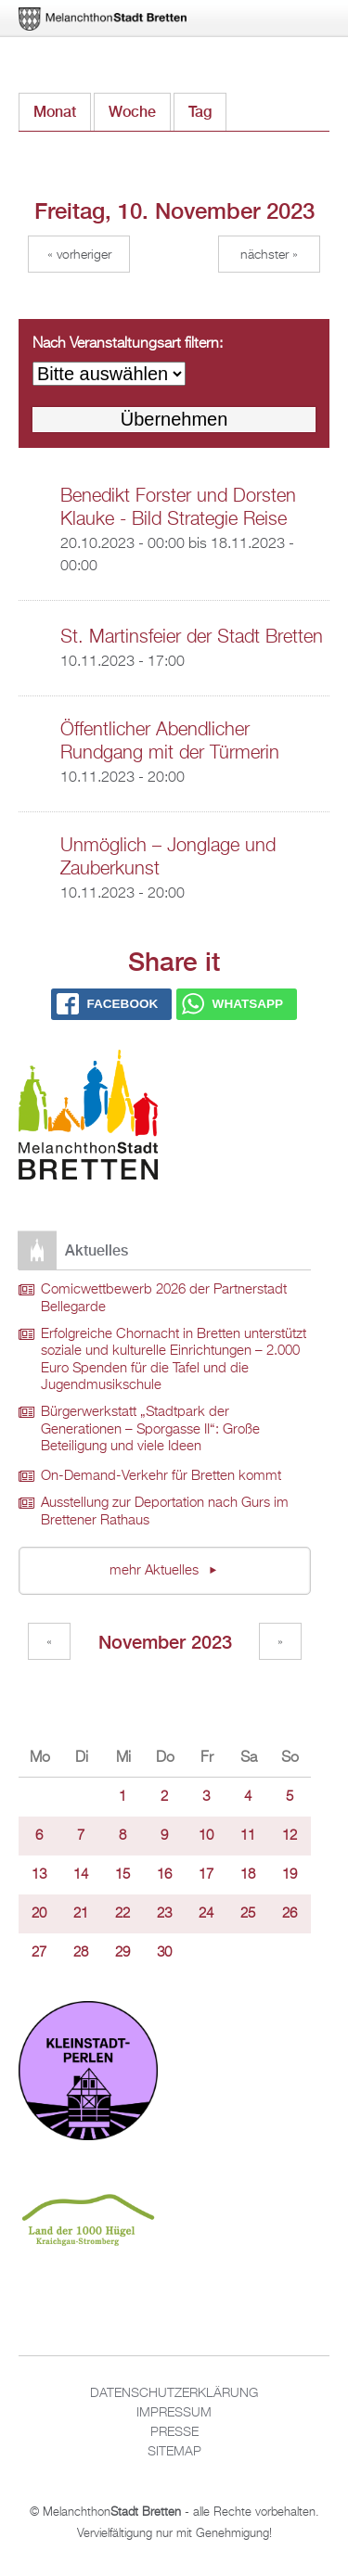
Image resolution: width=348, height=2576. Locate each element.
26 (289, 1913)
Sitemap (174, 2451)
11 (247, 1836)
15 (122, 1874)
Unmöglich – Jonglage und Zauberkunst (168, 857)
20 (39, 1913)
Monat (54, 112)
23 (164, 1913)
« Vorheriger (79, 255)
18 (247, 1874)
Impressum (174, 2412)
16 (164, 1874)
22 (122, 1913)
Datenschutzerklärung (174, 2393)
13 (39, 1874)
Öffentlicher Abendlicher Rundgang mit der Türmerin (169, 741)
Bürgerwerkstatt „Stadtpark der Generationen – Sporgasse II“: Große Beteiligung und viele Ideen (150, 1429)
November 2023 (165, 1641)
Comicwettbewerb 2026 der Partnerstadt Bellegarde (164, 1298)
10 (206, 1836)
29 (122, 1952)
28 (80, 1952)
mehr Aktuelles (156, 1570)
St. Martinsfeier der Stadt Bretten (191, 637)
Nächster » (269, 255)
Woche (132, 112)
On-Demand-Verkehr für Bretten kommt (161, 1476)
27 (39, 1952)
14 (80, 1874)
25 (247, 1913)
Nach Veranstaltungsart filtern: (127, 344)
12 (289, 1836)
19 (289, 1874)
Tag (207, 107)
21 (80, 1913)
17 (206, 1874)
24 (206, 1913)
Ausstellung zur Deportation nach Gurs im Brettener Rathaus (165, 1512)
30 (164, 1952)
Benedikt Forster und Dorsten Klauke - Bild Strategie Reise (178, 508)
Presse (174, 2432)
